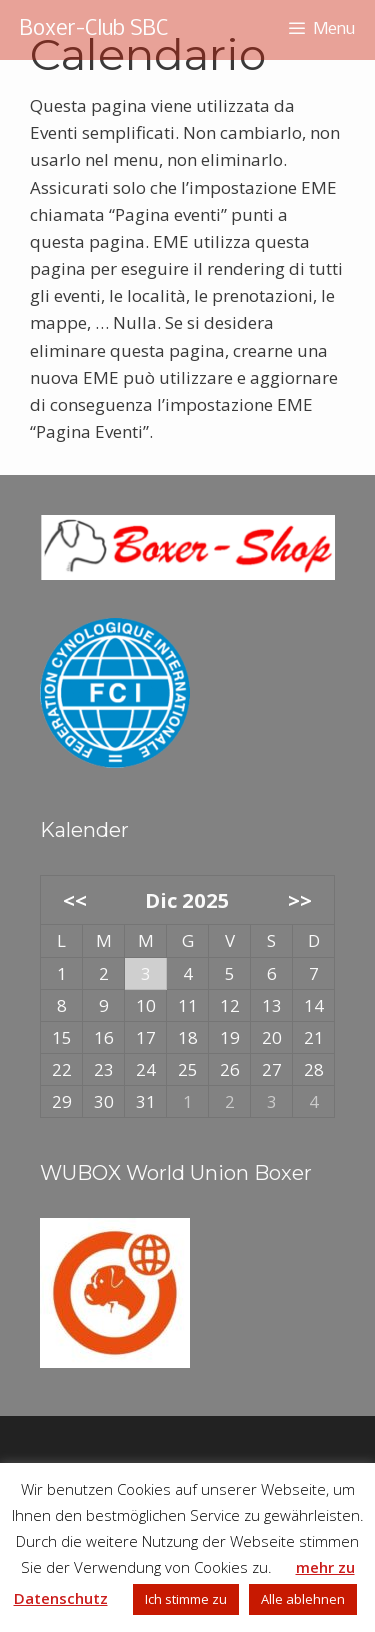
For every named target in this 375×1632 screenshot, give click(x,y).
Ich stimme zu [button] (186, 1599)
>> (300, 900)
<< (75, 900)
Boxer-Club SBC (94, 29)
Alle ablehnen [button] (303, 1599)
